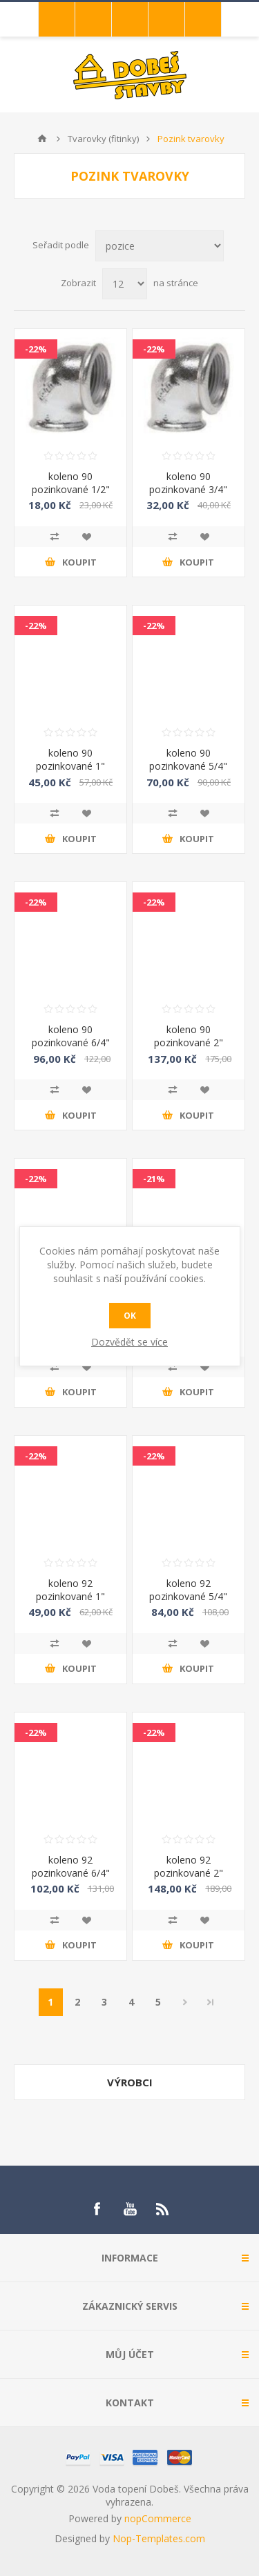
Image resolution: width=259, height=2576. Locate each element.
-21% (154, 1178)
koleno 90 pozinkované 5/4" (188, 759)
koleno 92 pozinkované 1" (70, 1590)
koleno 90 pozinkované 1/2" (71, 483)
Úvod (42, 139)
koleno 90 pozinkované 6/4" (71, 1036)
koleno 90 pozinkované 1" (70, 759)
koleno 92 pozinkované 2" (188, 1866)
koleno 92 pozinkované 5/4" (188, 1590)
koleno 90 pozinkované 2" (188, 1036)
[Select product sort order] (159, 245)
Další (185, 2002)
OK (130, 1315)
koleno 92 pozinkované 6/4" (71, 1866)
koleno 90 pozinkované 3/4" (188, 483)
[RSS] (163, 2209)
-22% (36, 349)
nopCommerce (157, 2518)
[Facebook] (97, 2209)
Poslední (210, 2002)
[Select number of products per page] (124, 283)
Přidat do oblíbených (86, 536)
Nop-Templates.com (159, 2538)
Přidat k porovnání (54, 536)
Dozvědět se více (129, 1341)
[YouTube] (130, 2209)
